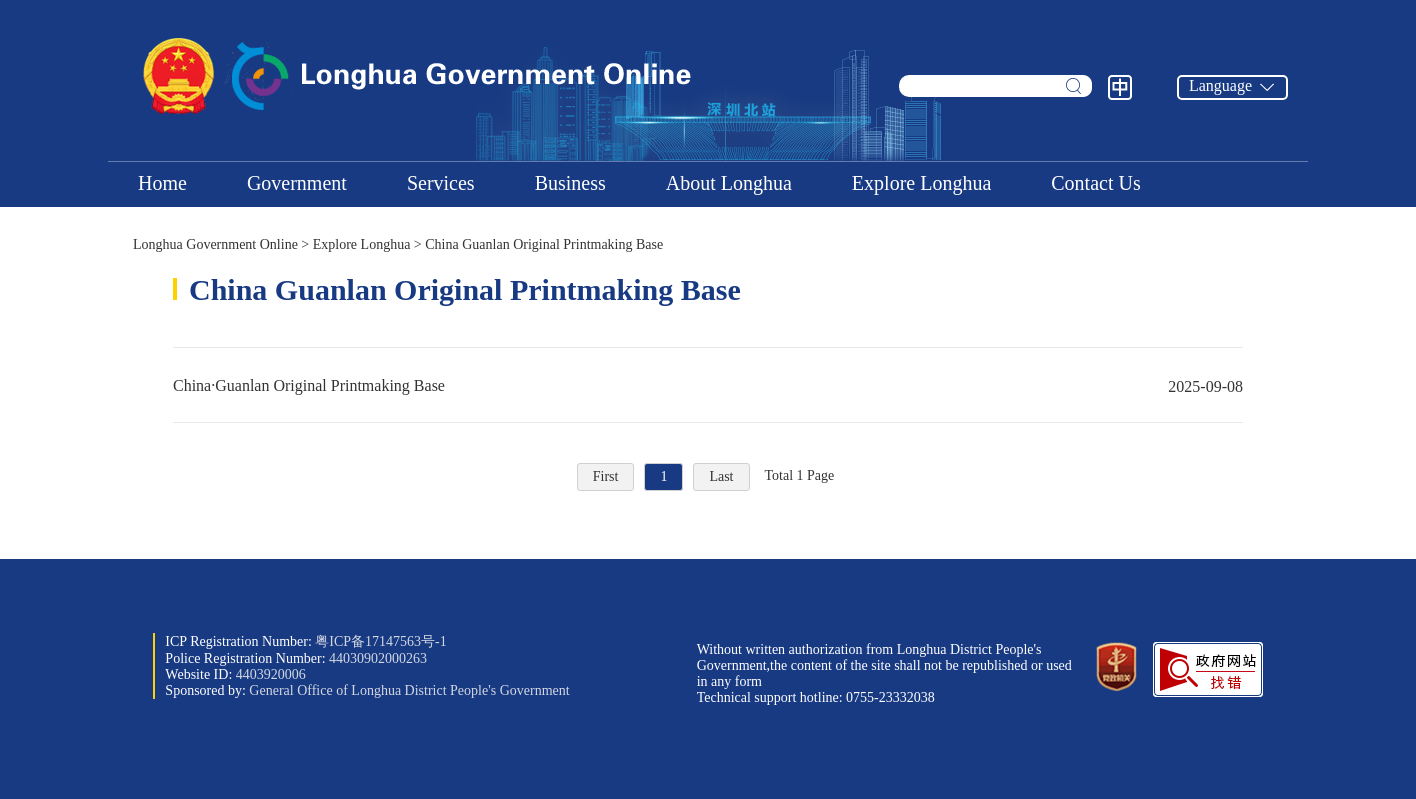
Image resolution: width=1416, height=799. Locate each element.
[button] (1208, 692)
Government (297, 183)
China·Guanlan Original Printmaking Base (708, 385)
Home (162, 183)
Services (441, 183)
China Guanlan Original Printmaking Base (544, 244)
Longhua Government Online (215, 244)
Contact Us (1095, 183)
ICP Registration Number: (305, 641)
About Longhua (729, 183)
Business (570, 183)
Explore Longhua (921, 183)
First (606, 476)
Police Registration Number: (296, 658)
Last (721, 476)
